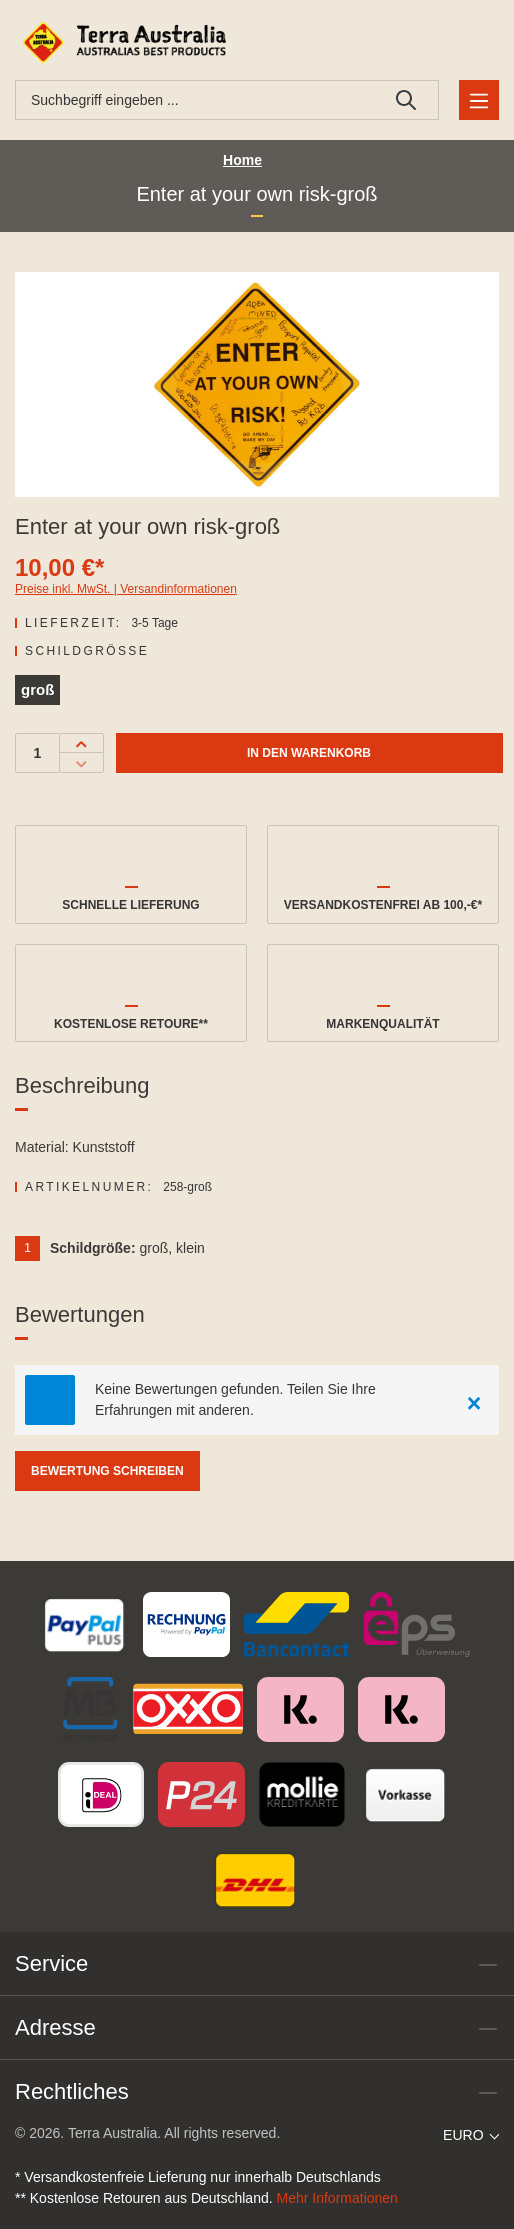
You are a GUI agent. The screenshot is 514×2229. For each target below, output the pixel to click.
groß (37, 689)
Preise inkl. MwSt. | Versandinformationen (126, 589)
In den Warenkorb (309, 753)
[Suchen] (406, 100)
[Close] (474, 1400)
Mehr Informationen (337, 2198)
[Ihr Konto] (428, 42)
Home (242, 160)
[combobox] (195, 100)
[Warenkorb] (475, 42)
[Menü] (479, 100)
